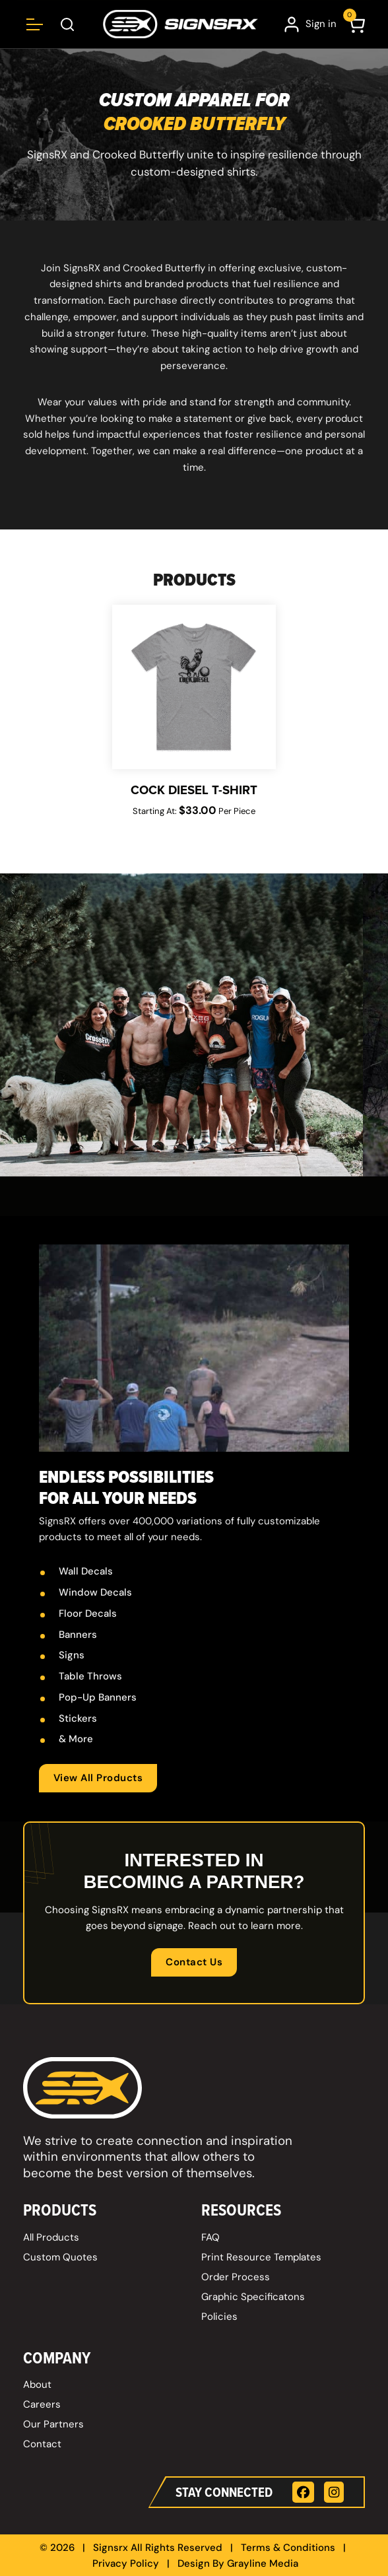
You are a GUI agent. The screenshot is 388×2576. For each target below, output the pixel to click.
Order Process (235, 2277)
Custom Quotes (60, 2257)
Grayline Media (262, 2563)
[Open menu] (34, 24)
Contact (42, 2444)
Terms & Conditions (288, 2547)
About (37, 2384)
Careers (42, 2404)
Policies (219, 2316)
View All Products (98, 1777)
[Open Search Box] (67, 24)
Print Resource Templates (261, 2257)
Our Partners (53, 2424)
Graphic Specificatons (253, 2296)
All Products (51, 2237)
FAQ (210, 2237)
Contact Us (194, 1962)
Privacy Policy (125, 2563)
